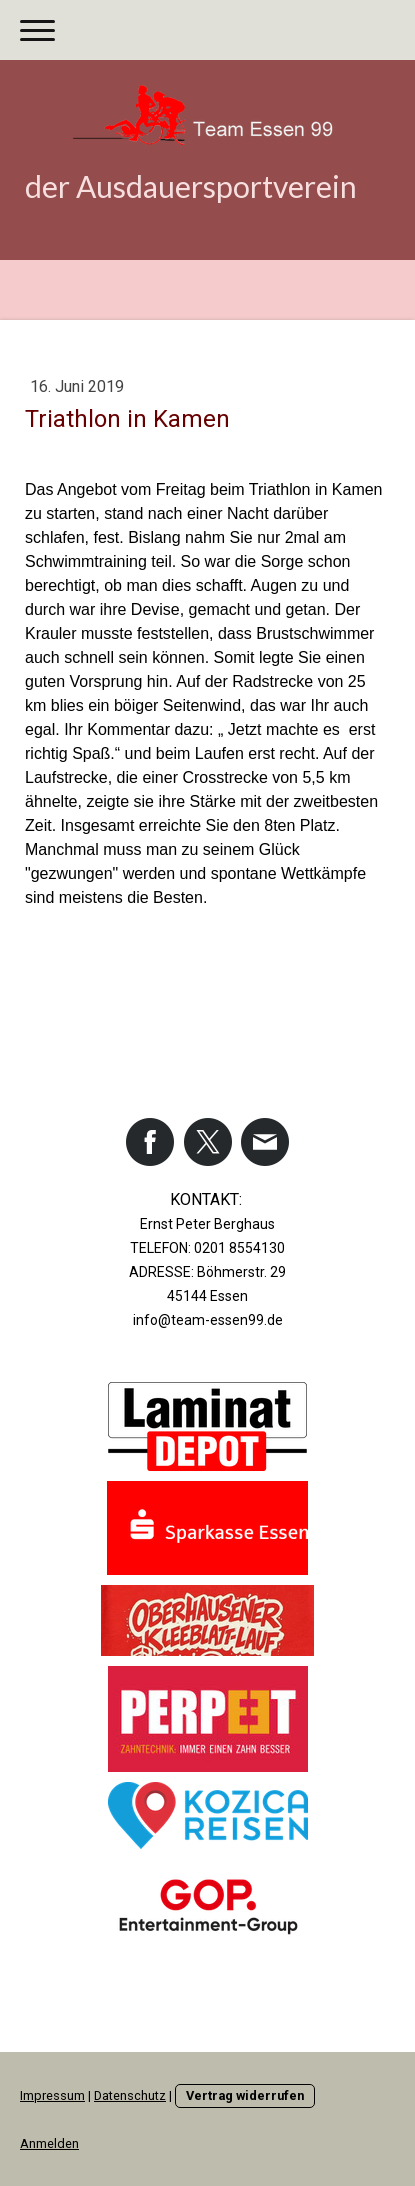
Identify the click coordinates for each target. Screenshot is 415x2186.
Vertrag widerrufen (245, 2095)
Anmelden (49, 2143)
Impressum (52, 2095)
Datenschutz (130, 2095)
